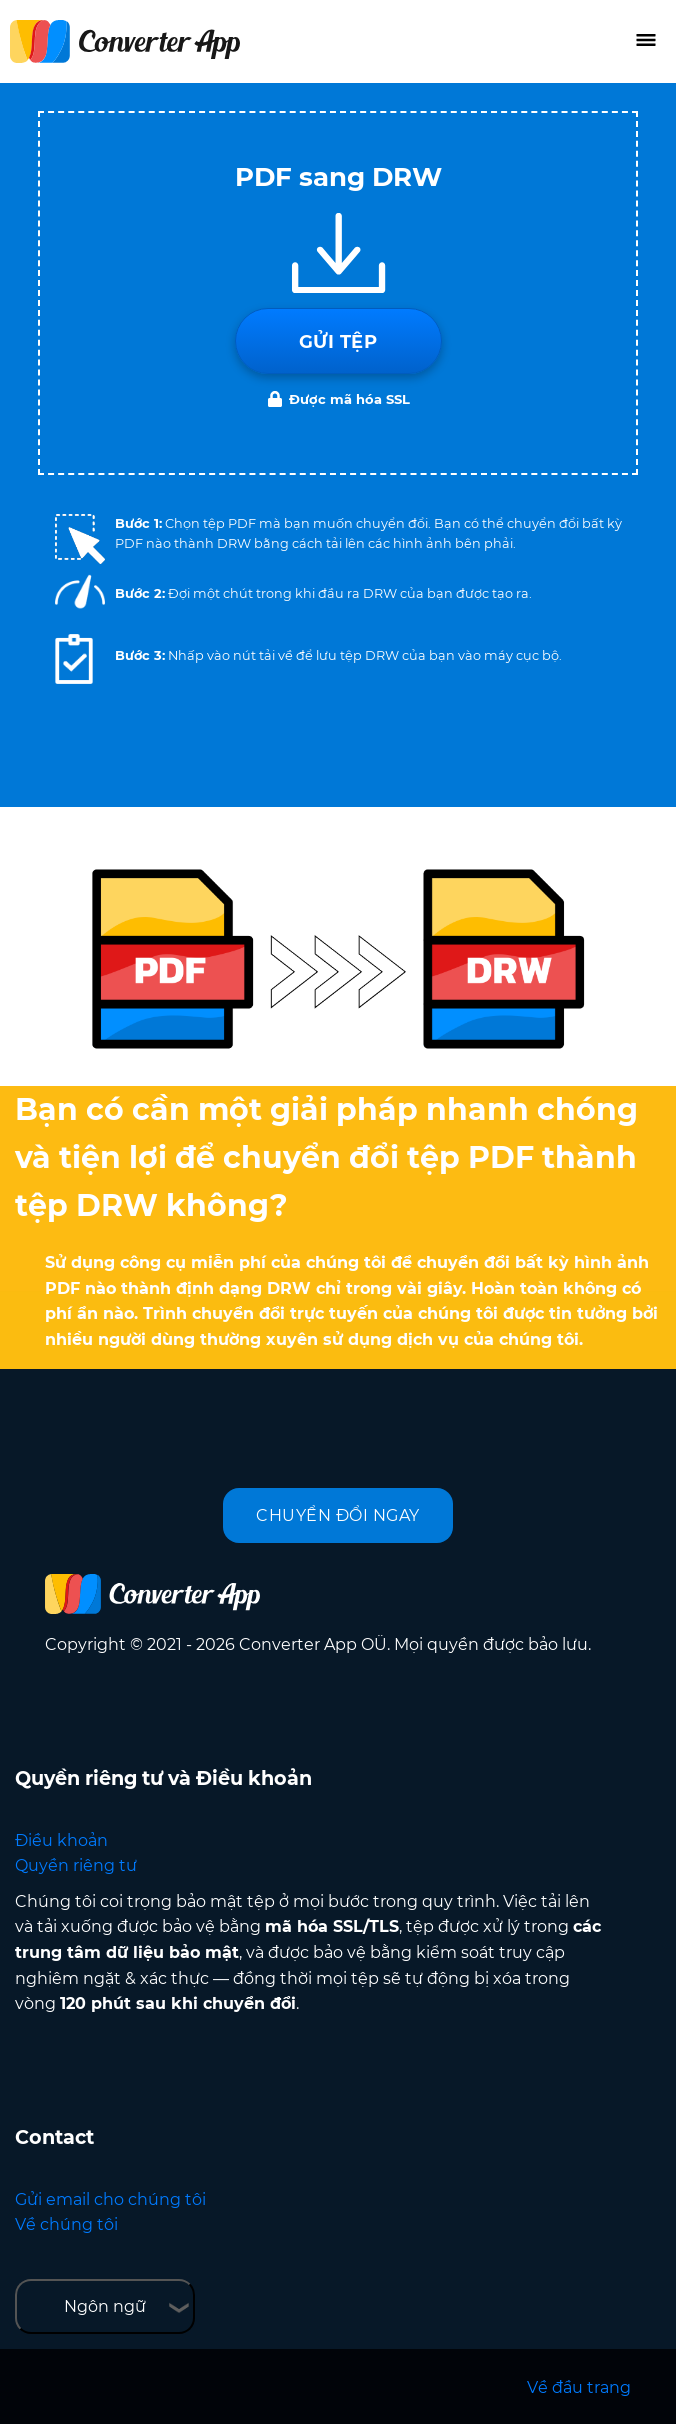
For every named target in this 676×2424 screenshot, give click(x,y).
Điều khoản (61, 1840)
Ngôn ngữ (105, 2306)
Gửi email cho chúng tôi (110, 2199)
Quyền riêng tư (76, 1865)
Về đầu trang (579, 2387)
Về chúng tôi (66, 2224)
